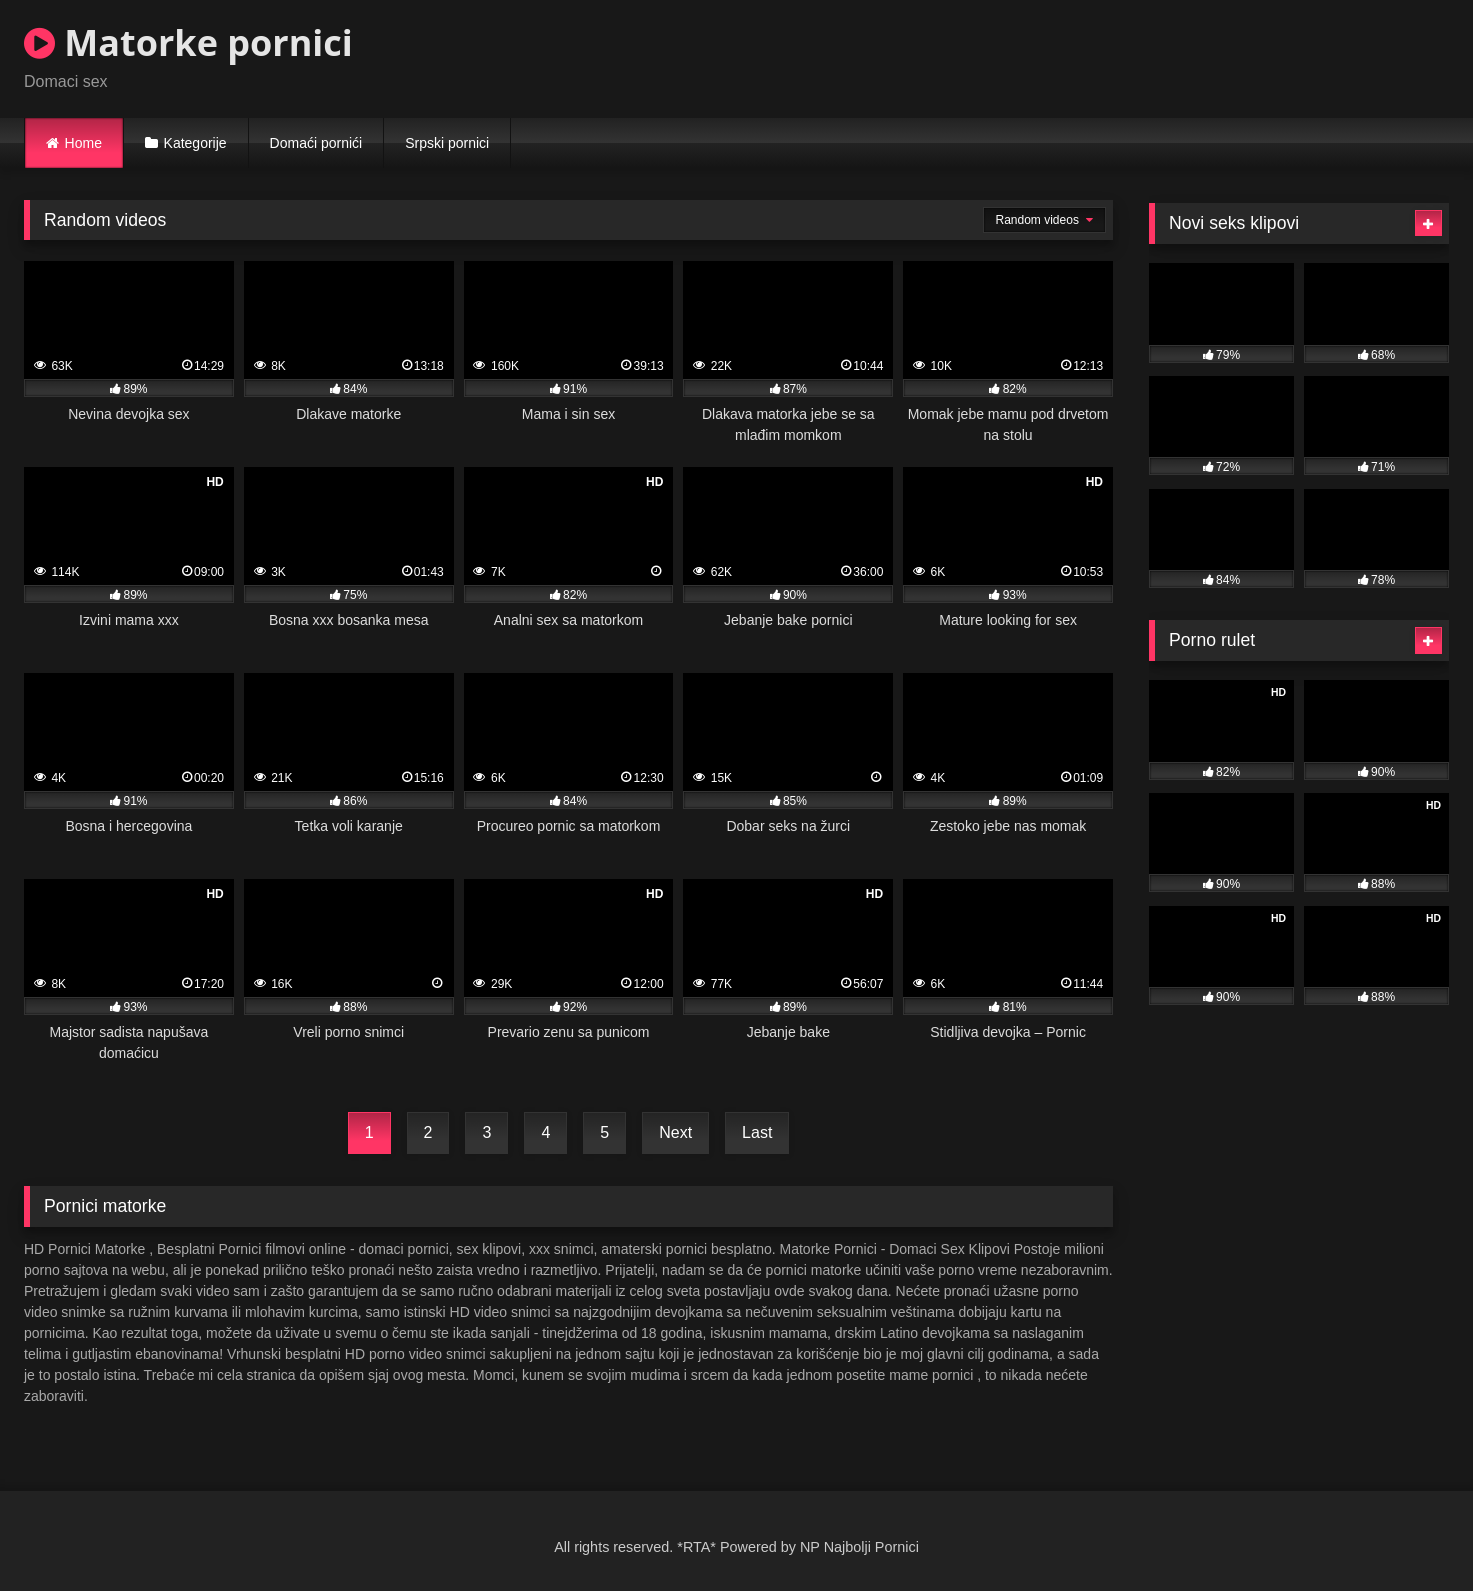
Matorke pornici (188, 42)
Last (757, 1132)
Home (83, 143)
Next (675, 1132)
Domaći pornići (316, 143)
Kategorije (195, 143)
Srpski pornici (447, 143)
